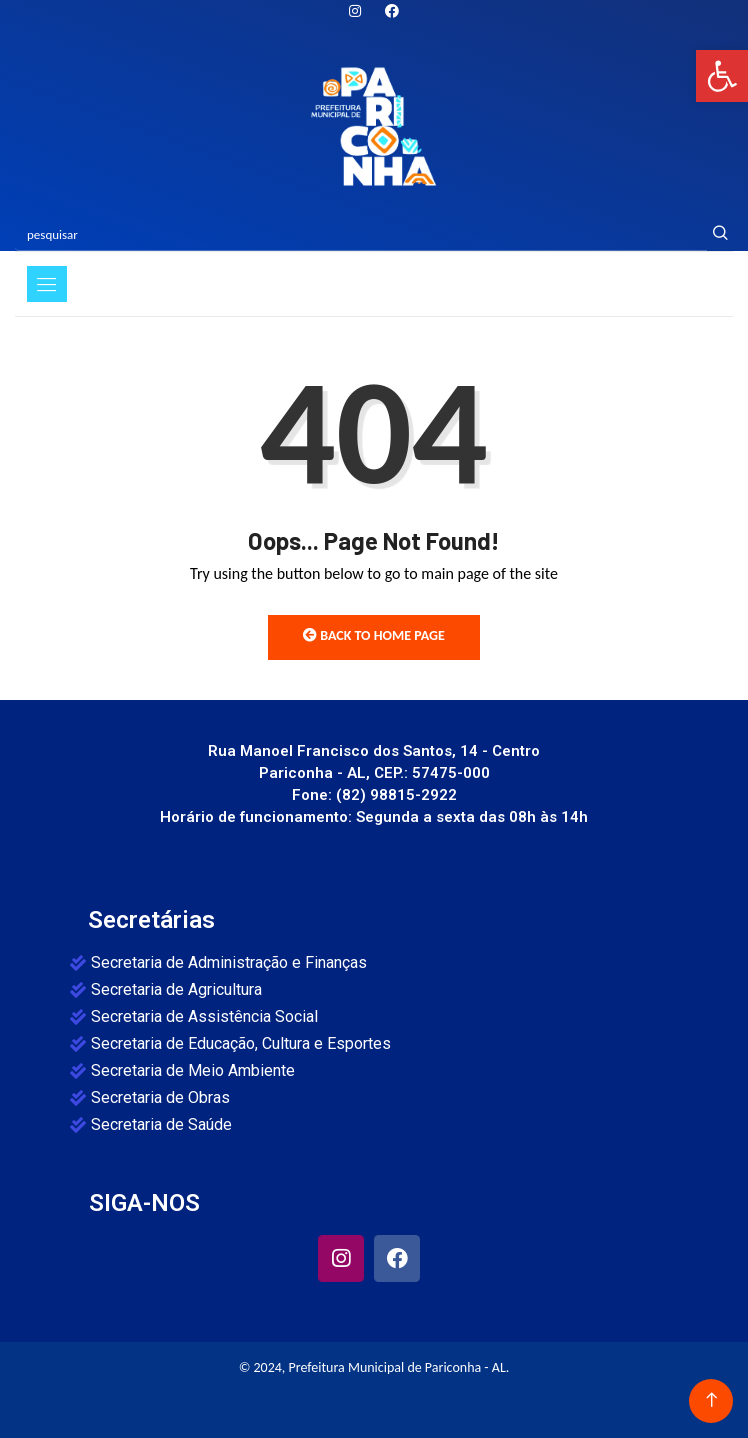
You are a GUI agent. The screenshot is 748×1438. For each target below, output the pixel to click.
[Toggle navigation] (47, 284)
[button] (722, 76)
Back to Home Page (374, 635)
